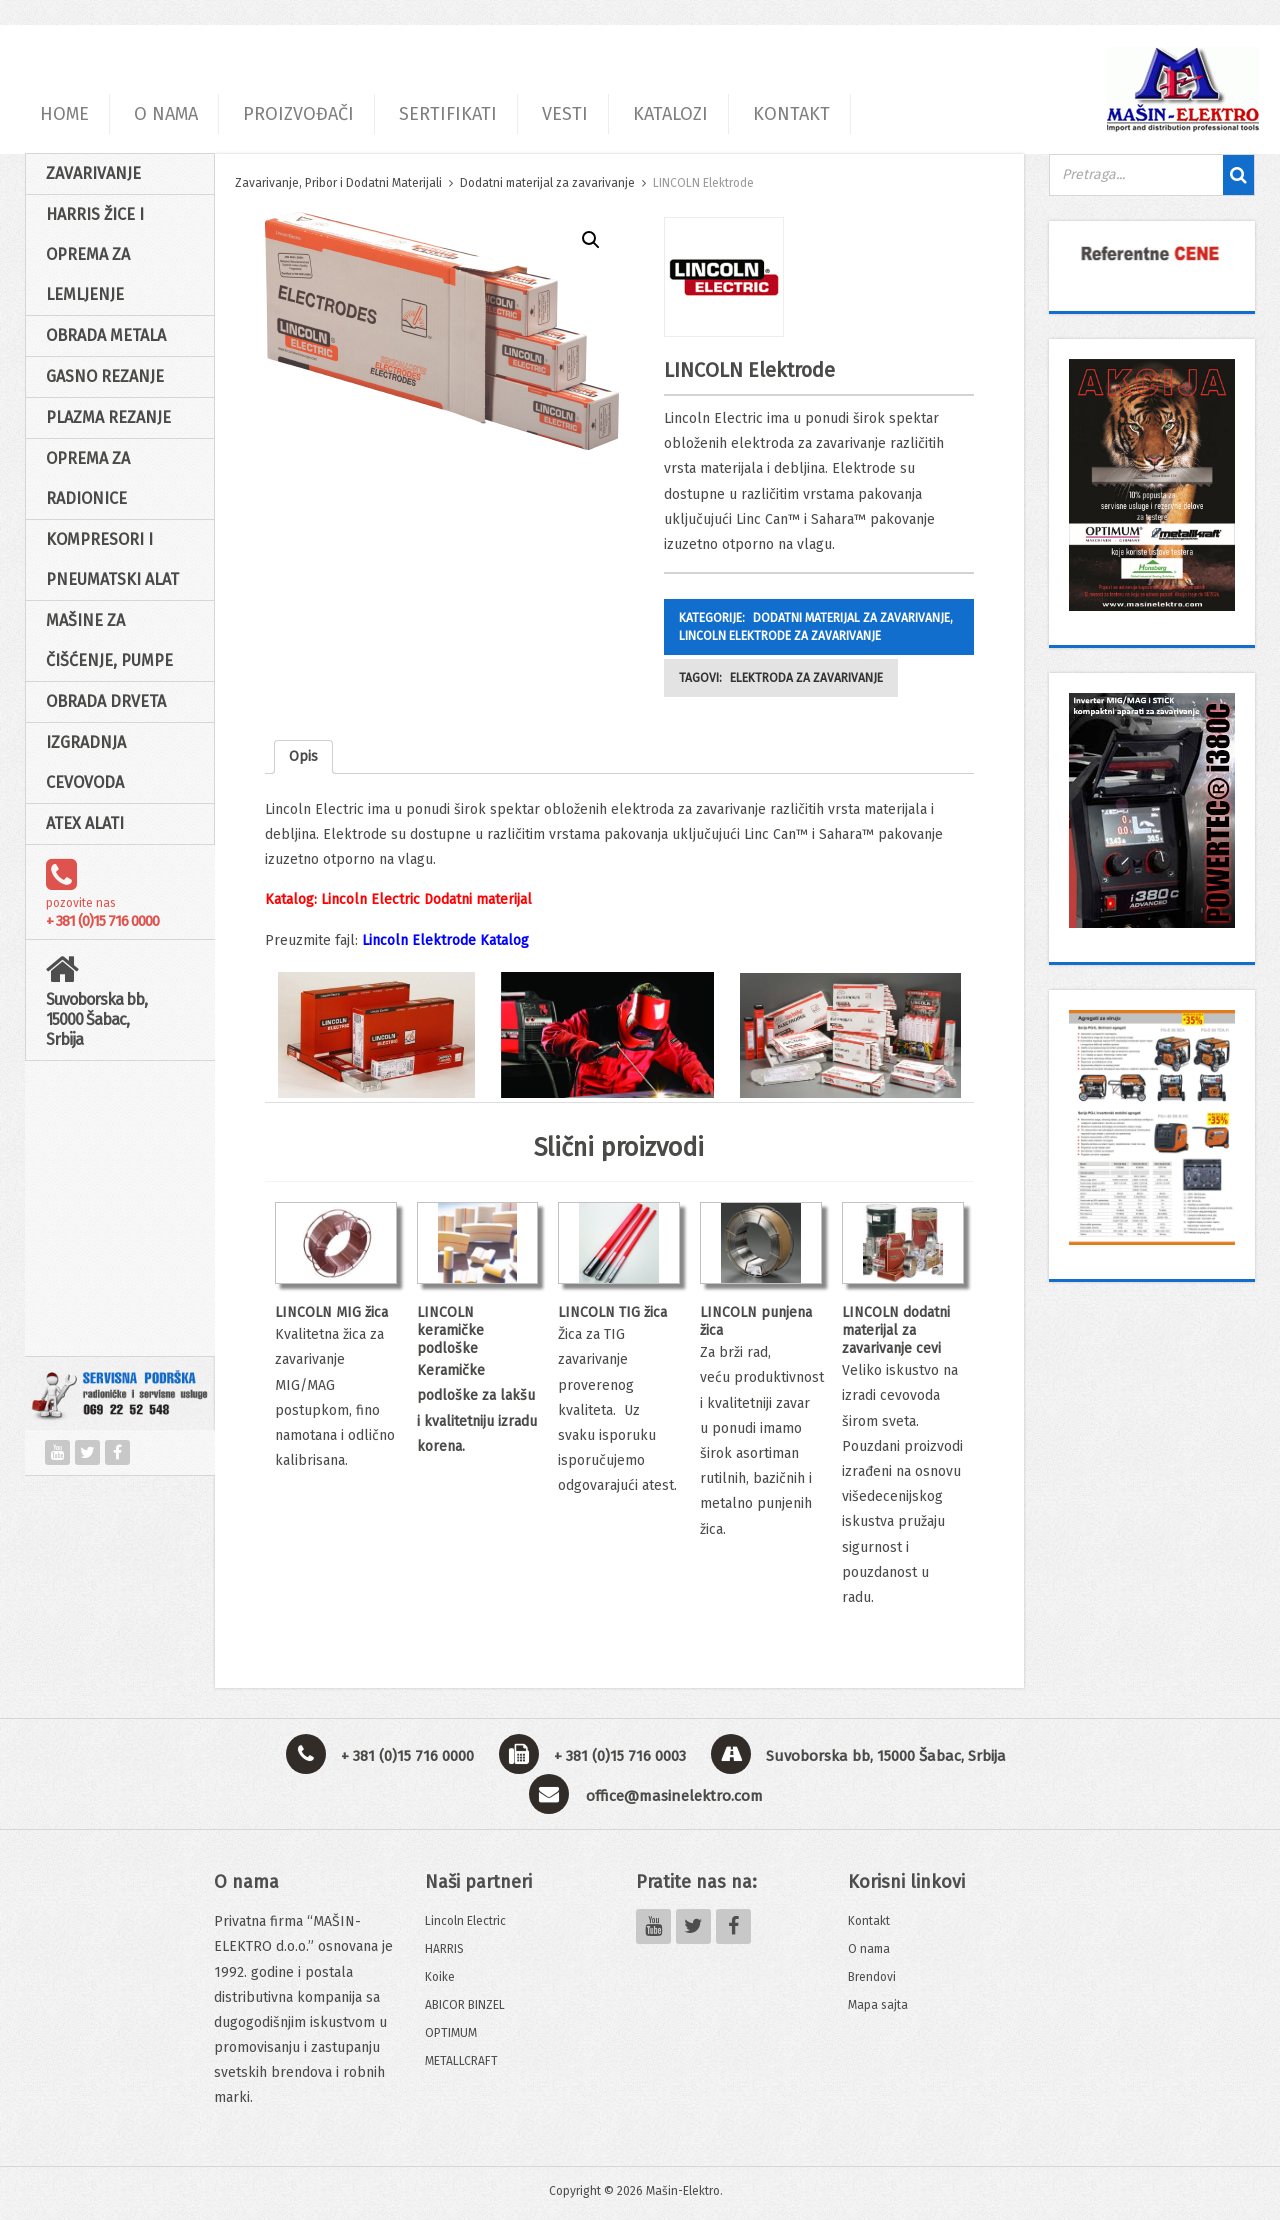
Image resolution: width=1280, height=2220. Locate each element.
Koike (440, 1977)
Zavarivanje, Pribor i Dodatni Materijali (338, 183)
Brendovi (872, 1977)
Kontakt (869, 1921)
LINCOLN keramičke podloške (450, 1330)
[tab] (303, 757)
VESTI (565, 114)
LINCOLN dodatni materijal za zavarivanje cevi (896, 1330)
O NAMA (166, 114)
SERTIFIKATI (448, 114)
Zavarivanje (93, 173)
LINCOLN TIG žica (612, 1312)
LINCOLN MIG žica (331, 1312)
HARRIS (444, 1949)
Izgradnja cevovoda (86, 762)
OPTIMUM (451, 2033)
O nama (869, 1949)
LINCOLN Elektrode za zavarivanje (780, 636)
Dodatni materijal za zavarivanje (547, 183)
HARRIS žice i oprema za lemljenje (95, 254)
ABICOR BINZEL (465, 2005)
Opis (303, 756)
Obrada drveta (106, 701)
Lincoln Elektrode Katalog (445, 940)
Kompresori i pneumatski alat (112, 559)
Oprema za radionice (88, 478)
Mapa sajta (878, 2005)
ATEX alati (85, 823)
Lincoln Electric (465, 1921)
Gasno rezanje (105, 376)
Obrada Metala (106, 335)
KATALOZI (670, 114)
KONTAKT (791, 114)
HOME (64, 114)
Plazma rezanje (108, 417)
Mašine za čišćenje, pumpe (109, 640)
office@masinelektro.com (674, 1796)
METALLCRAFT (461, 2061)
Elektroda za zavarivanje (806, 678)
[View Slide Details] (1152, 253)
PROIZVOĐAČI (298, 114)
